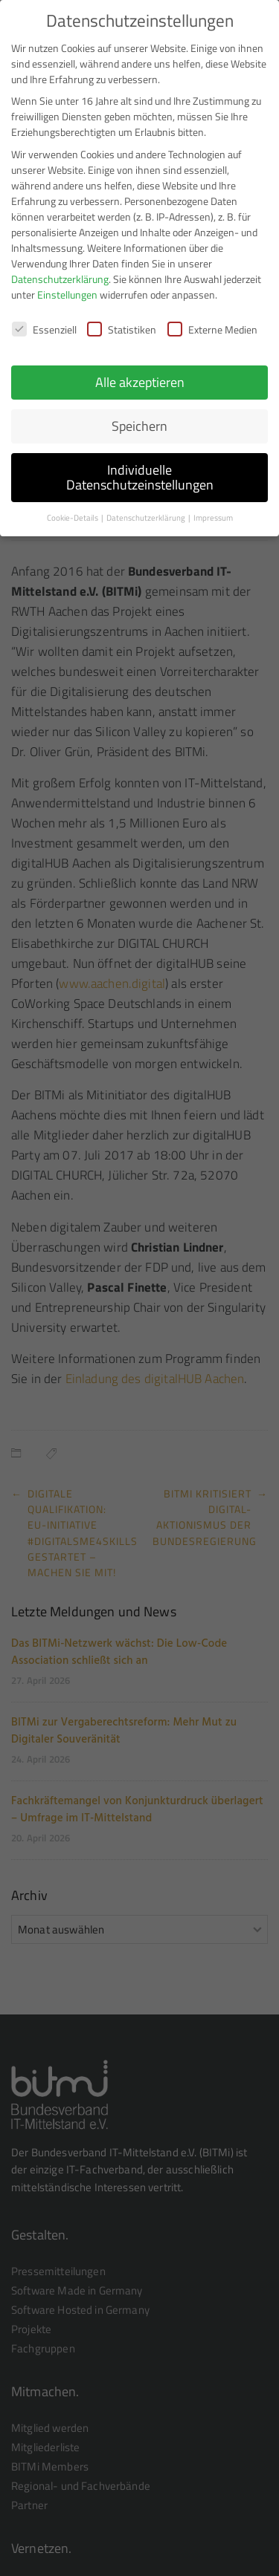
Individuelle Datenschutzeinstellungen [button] (140, 468)
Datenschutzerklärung (60, 270)
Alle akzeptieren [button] (140, 373)
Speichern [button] (139, 417)
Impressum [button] (213, 509)
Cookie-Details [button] (73, 509)
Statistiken (121, 320)
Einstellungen (67, 285)
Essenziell (44, 320)
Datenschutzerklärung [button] (146, 509)
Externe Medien (212, 320)
